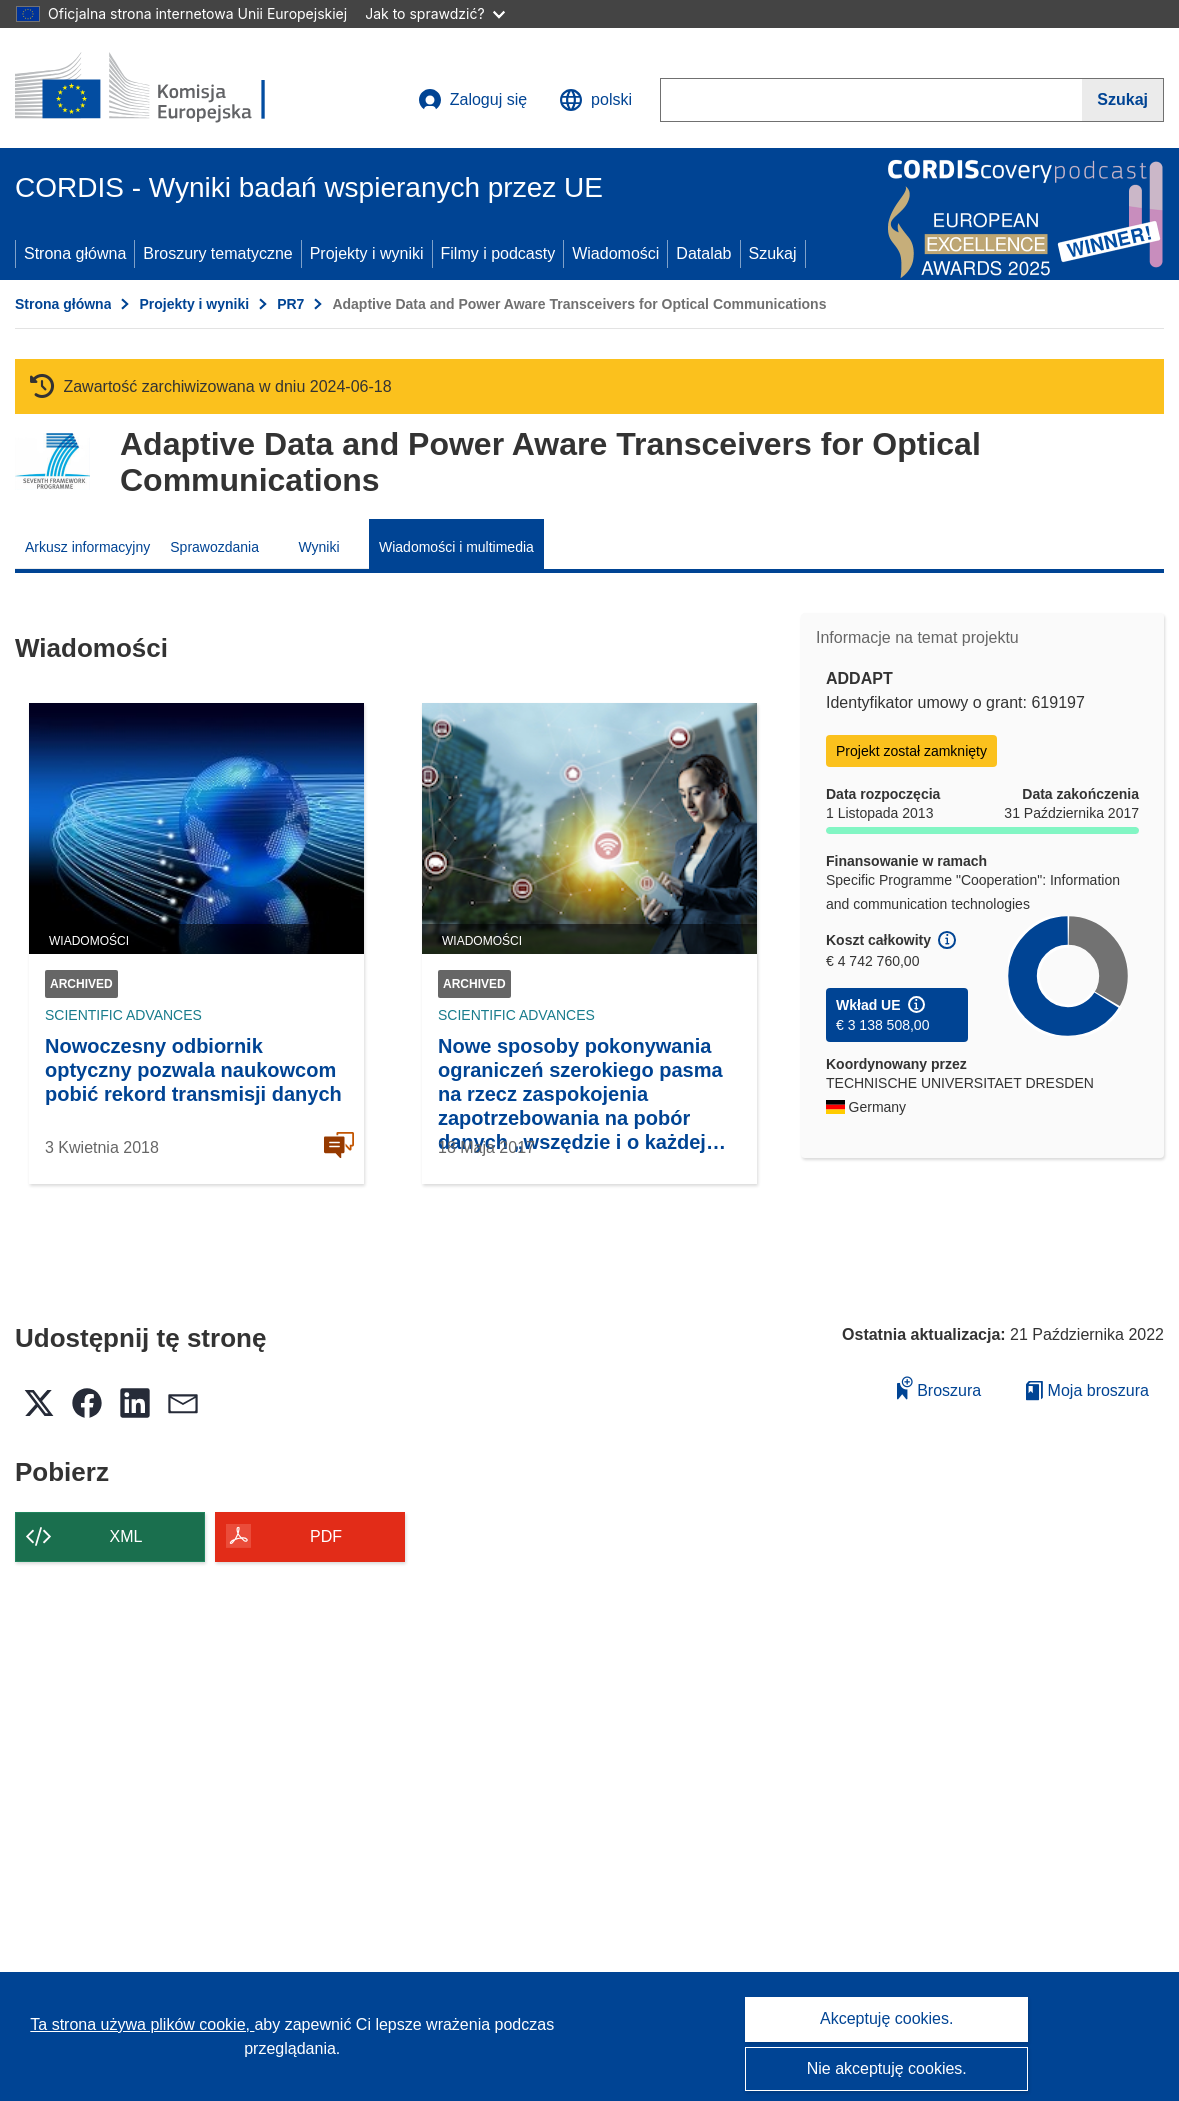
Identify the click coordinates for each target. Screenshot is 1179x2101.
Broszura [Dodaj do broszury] (939, 1387)
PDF (326, 1536)
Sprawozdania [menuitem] (214, 547)
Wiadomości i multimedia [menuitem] (456, 547)
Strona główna (75, 253)
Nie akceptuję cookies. (887, 2068)
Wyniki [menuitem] (318, 547)
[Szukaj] (1123, 100)
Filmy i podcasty (498, 253)
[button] (595, 100)
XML (126, 1536)
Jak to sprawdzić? (434, 13)
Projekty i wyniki (367, 253)
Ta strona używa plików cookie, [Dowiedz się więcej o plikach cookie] (142, 2024)
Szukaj (773, 253)
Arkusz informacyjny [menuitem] (87, 547)
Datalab (703, 253)
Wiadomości (615, 253)
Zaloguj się (472, 100)
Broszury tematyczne (217, 253)
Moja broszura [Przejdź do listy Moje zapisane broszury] (1087, 1390)
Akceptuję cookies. (886, 2018)
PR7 (290, 304)
